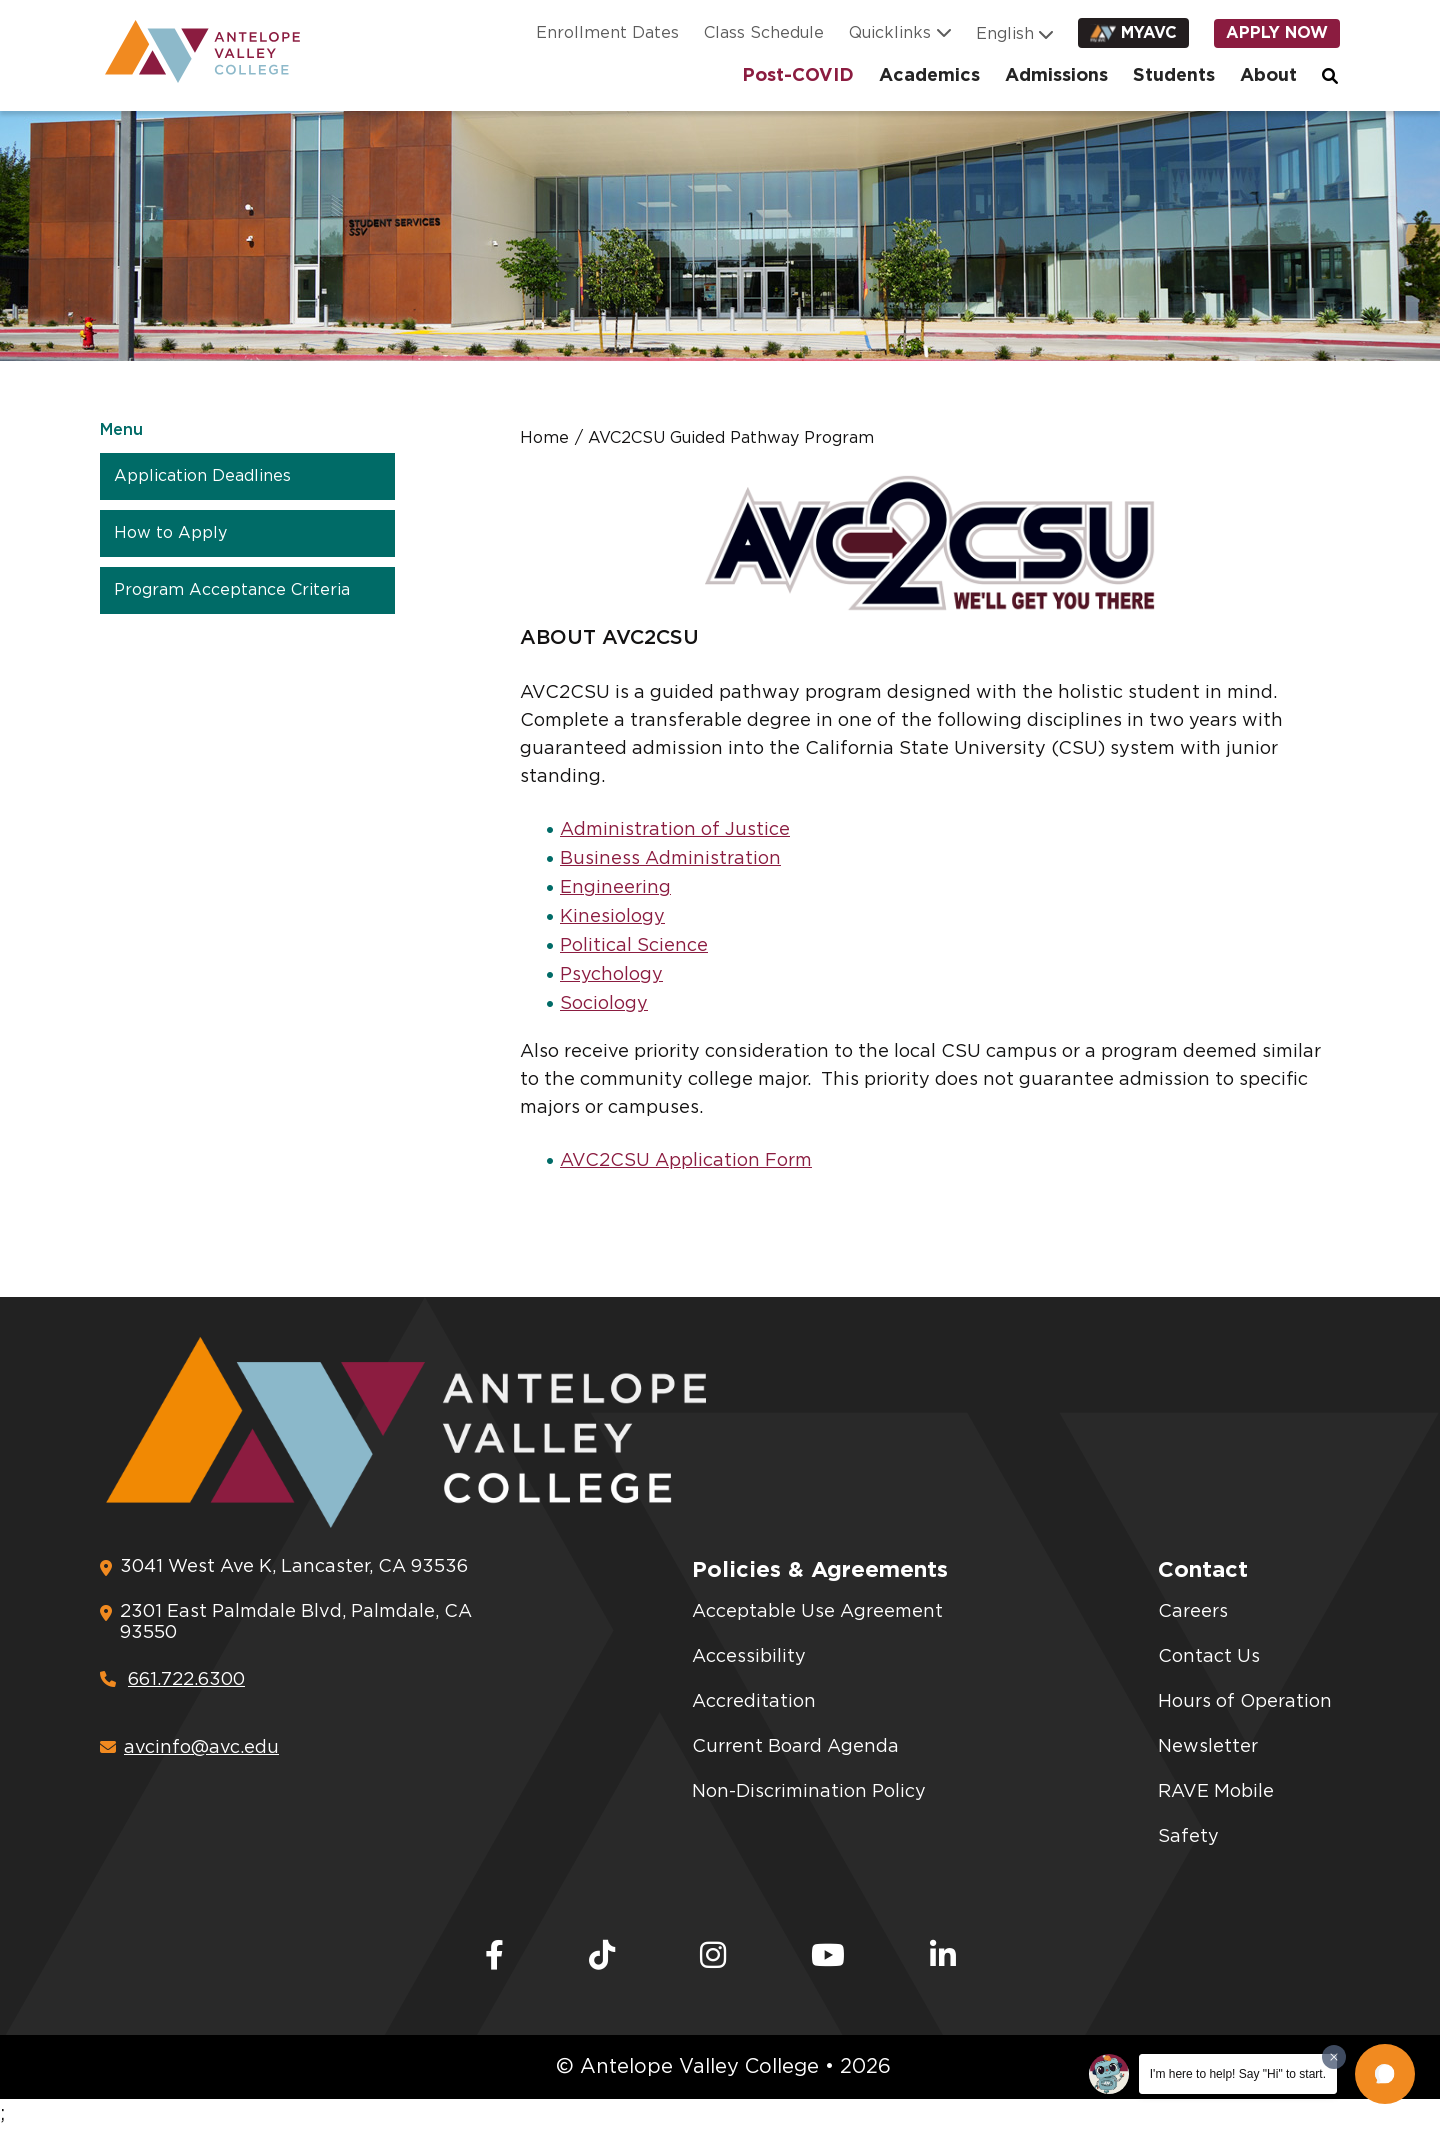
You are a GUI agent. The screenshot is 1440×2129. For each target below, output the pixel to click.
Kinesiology (612, 917)
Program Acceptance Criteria (232, 590)
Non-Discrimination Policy (809, 1792)
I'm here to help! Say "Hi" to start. (1238, 2074)
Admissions (1056, 77)
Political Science (634, 946)
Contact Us (1209, 1657)
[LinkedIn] (943, 1957)
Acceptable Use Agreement (817, 1612)
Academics (929, 77)
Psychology (611, 975)
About (1268, 77)
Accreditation (754, 1702)
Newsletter (1208, 1747)
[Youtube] (828, 1957)
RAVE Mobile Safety (1216, 1814)
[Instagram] (713, 1957)
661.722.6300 (172, 1680)
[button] (1385, 2074)
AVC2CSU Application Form (686, 1161)
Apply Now (1277, 35)
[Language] (1009, 36)
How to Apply (170, 533)
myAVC (1149, 35)
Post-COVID (798, 77)
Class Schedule (764, 35)
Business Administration (670, 859)
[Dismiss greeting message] (1334, 2057)
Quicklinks (890, 35)
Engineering (615, 888)
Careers (1193, 1612)
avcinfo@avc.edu (189, 1748)
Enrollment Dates (607, 35)
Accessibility (749, 1657)
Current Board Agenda (795, 1747)
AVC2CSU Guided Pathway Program (731, 438)
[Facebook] (494, 1957)
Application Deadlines (202, 476)
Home (544, 438)
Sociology (604, 1004)
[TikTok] (602, 1957)
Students (1174, 77)
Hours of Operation (1245, 1702)
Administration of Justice (675, 830)
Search (1331, 77)
